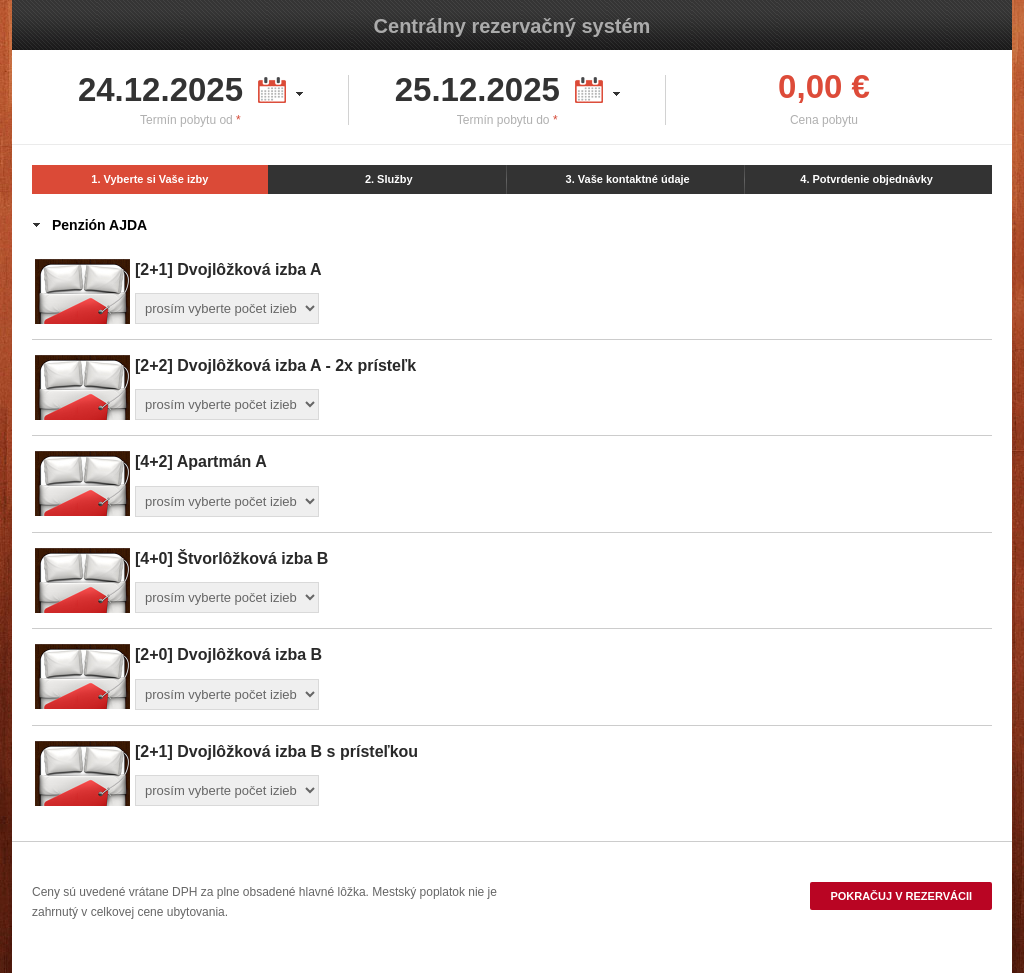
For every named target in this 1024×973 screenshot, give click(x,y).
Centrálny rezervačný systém (512, 26)
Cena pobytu (824, 120)
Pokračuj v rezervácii (901, 896)
